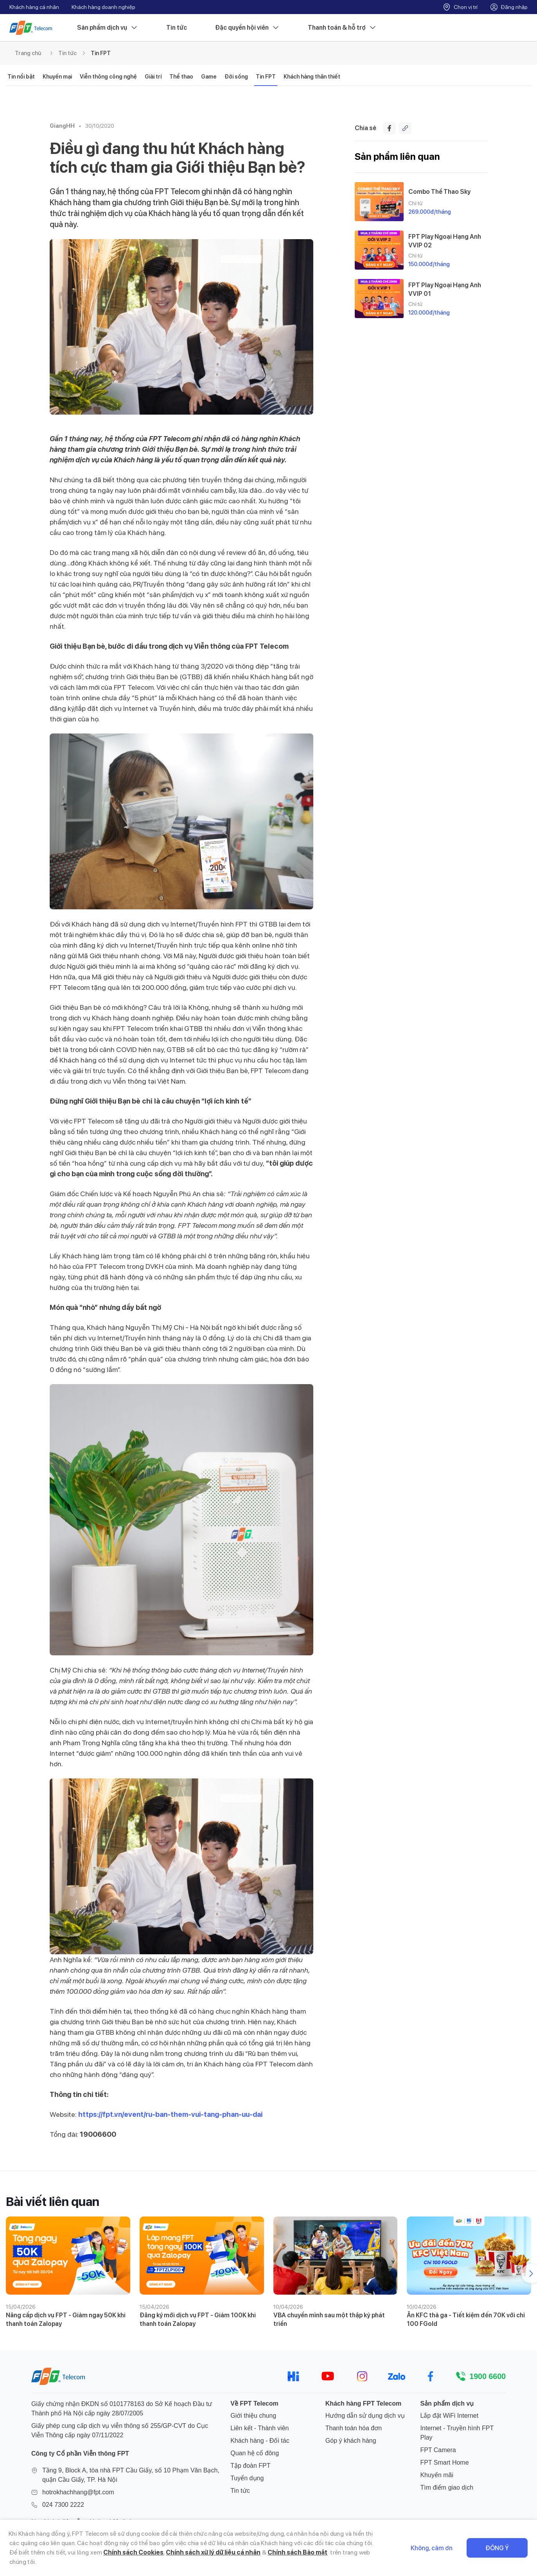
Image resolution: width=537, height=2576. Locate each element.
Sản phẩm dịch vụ (107, 28)
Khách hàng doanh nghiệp (103, 7)
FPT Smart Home (444, 2462)
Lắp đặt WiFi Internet (449, 2415)
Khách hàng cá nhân (34, 7)
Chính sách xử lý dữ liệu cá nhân (213, 2552)
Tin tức (176, 27)
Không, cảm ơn (432, 2548)
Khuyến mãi (436, 2475)
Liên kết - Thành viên (259, 2428)
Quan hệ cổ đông (254, 2453)
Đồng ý (497, 2548)
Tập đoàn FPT (250, 2465)
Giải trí (153, 76)
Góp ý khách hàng (350, 2440)
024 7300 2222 (63, 2504)
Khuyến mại (57, 76)
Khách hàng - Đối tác (259, 2440)
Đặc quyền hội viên (247, 28)
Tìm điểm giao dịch (446, 2487)
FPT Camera (438, 2450)
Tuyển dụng (247, 2478)
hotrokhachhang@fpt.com (78, 2492)
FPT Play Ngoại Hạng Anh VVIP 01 (444, 289)
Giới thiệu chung (253, 2415)
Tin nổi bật (21, 76)
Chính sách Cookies (133, 2552)
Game (209, 76)
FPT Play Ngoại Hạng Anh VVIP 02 (444, 241)
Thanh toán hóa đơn (353, 2428)
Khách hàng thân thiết (312, 76)
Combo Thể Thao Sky (439, 191)
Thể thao (181, 76)
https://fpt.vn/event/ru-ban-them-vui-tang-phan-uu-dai (170, 2114)
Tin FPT (101, 53)
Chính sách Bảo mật (297, 2552)
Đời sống (236, 76)
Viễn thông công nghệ (108, 76)
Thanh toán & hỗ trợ (342, 28)
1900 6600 (487, 2376)
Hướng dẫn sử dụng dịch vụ (365, 2415)
